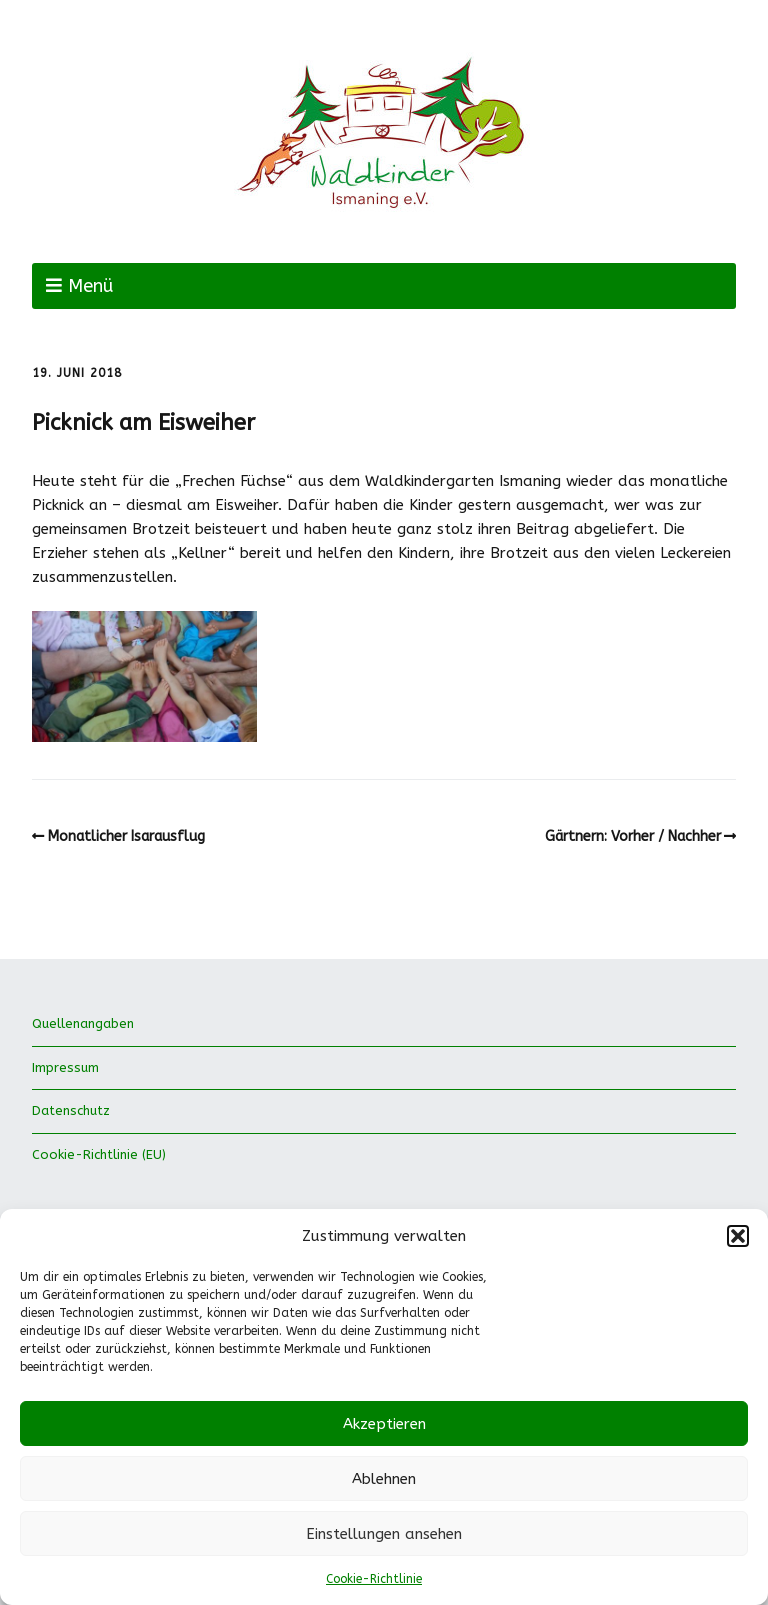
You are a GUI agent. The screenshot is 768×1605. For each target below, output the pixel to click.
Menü (90, 286)
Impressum (65, 1067)
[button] (738, 1236)
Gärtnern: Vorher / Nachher (633, 836)
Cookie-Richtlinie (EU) (99, 1154)
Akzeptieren (384, 1424)
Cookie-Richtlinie (374, 1579)
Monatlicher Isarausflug (126, 836)
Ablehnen (384, 1479)
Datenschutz (71, 1110)
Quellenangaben (83, 1023)
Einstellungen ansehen (384, 1534)
